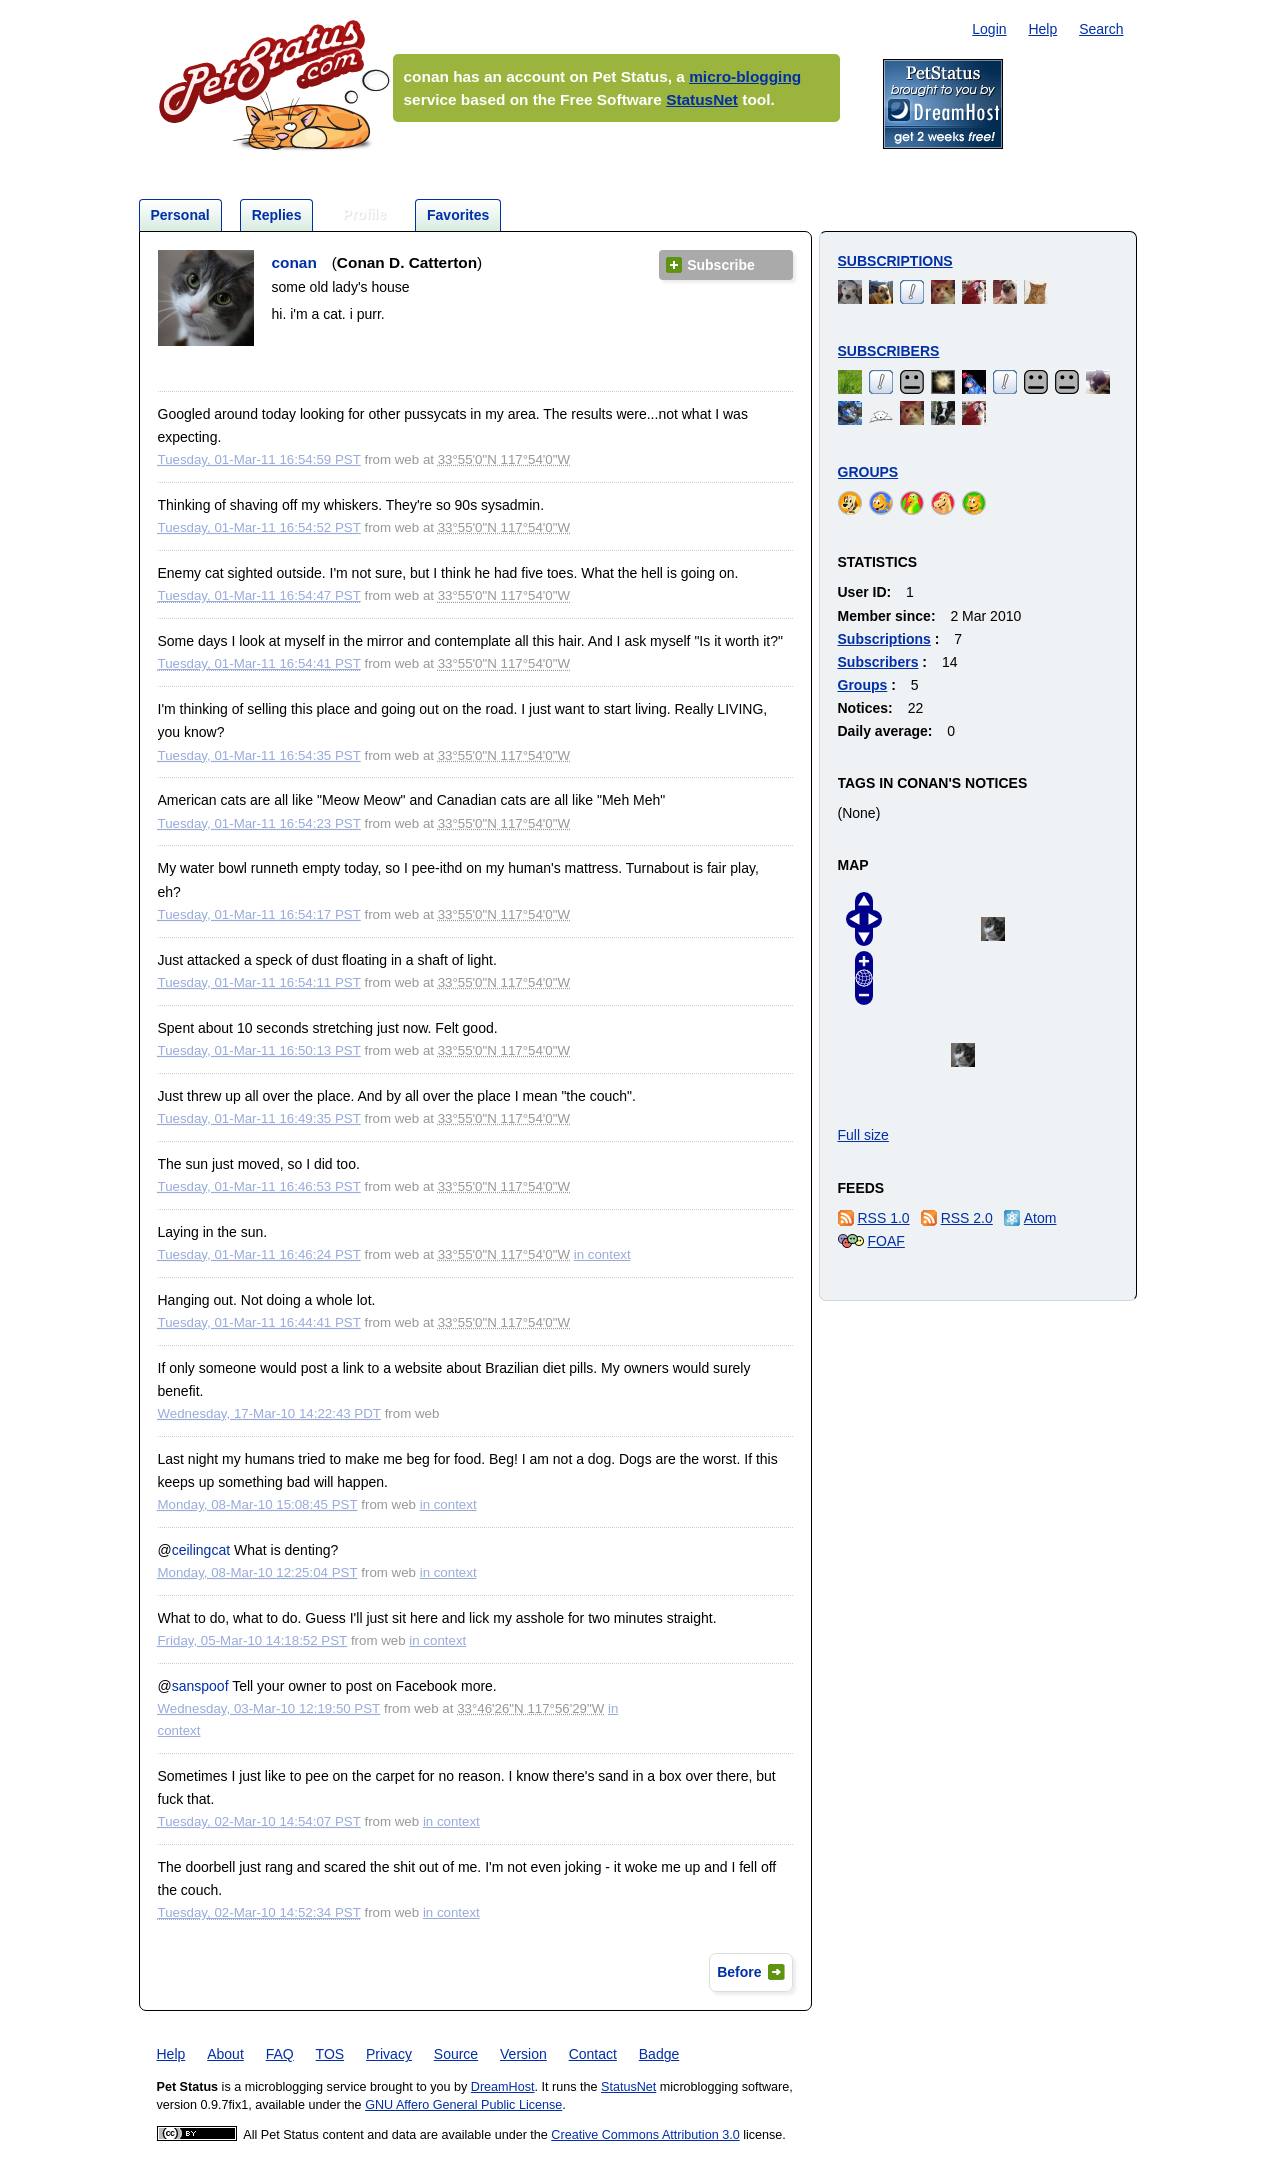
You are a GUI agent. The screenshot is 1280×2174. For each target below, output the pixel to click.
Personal (180, 215)
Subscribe (721, 265)
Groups (868, 472)
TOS (330, 2054)
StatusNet (702, 99)
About (225, 2054)
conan (294, 262)
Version (523, 2054)
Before (739, 1972)
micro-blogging (745, 76)
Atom (1040, 1218)
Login (989, 29)
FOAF (886, 1241)
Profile (364, 214)
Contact (593, 2054)
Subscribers (889, 351)
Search (1101, 29)
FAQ (280, 2054)
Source (456, 2054)
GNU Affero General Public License (463, 2105)
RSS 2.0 (967, 1218)
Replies (277, 215)
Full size (863, 1135)
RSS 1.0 (884, 1218)
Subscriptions (895, 261)
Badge (659, 2054)
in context (602, 1254)
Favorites (458, 215)
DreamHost (503, 2087)
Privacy (389, 2054)
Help (1042, 29)
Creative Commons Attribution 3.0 (645, 2135)
